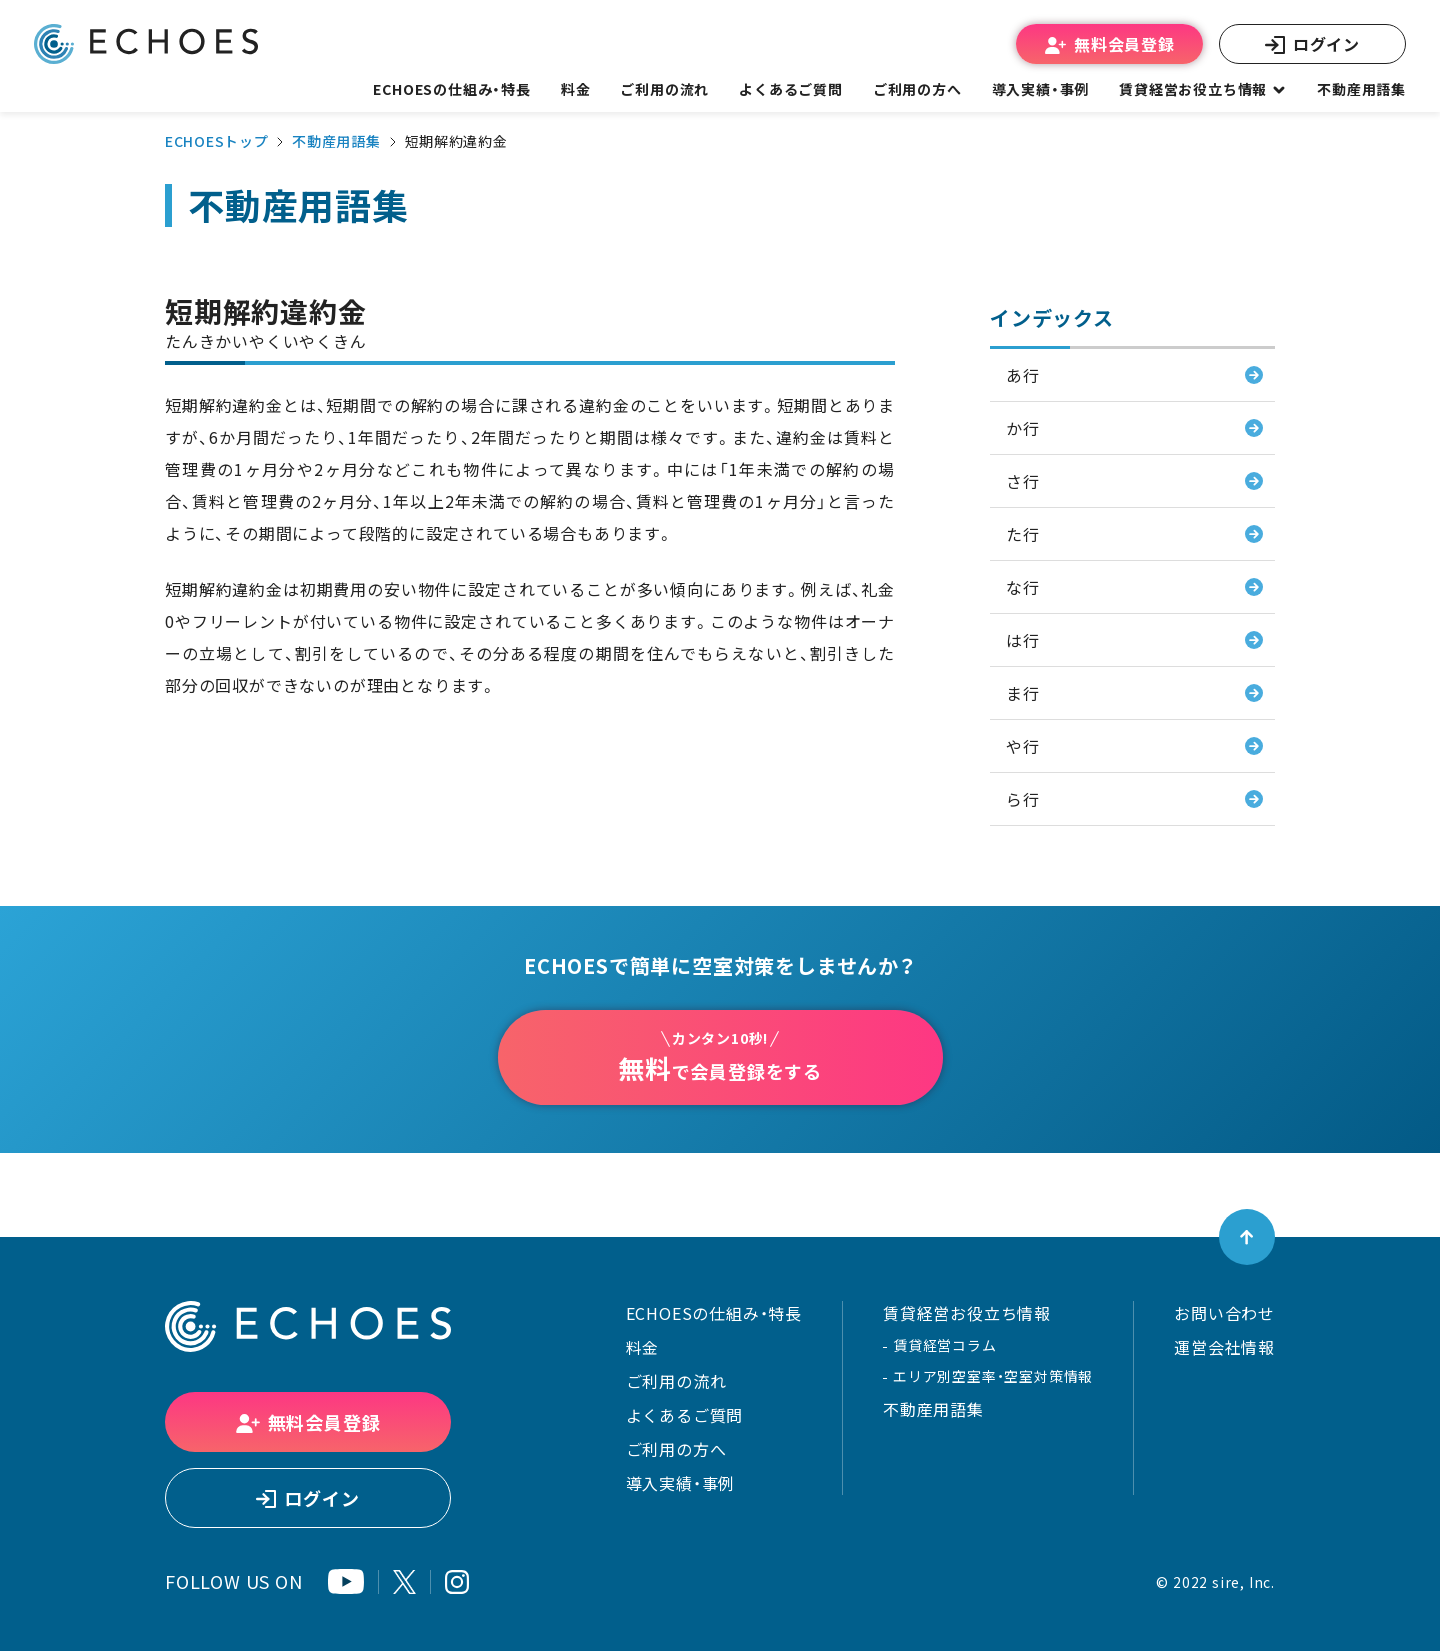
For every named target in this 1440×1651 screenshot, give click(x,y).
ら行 (1023, 799)
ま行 (1023, 693)
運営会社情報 (1224, 1347)
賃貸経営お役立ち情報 (967, 1313)
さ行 (1023, 481)
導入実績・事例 (681, 1483)
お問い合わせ (1224, 1313)
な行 (1023, 587)
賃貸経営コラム (945, 1345)
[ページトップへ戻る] (1247, 1237)
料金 (643, 1347)
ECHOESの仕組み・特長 (714, 1313)
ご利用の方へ (676, 1449)
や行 (1023, 746)
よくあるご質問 (791, 89)
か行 (1023, 428)
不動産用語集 (1361, 89)
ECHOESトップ (216, 141)
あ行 (1023, 375)
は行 (1023, 640)
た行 (1023, 534)
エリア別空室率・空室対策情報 (993, 1376)
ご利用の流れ (676, 1381)
